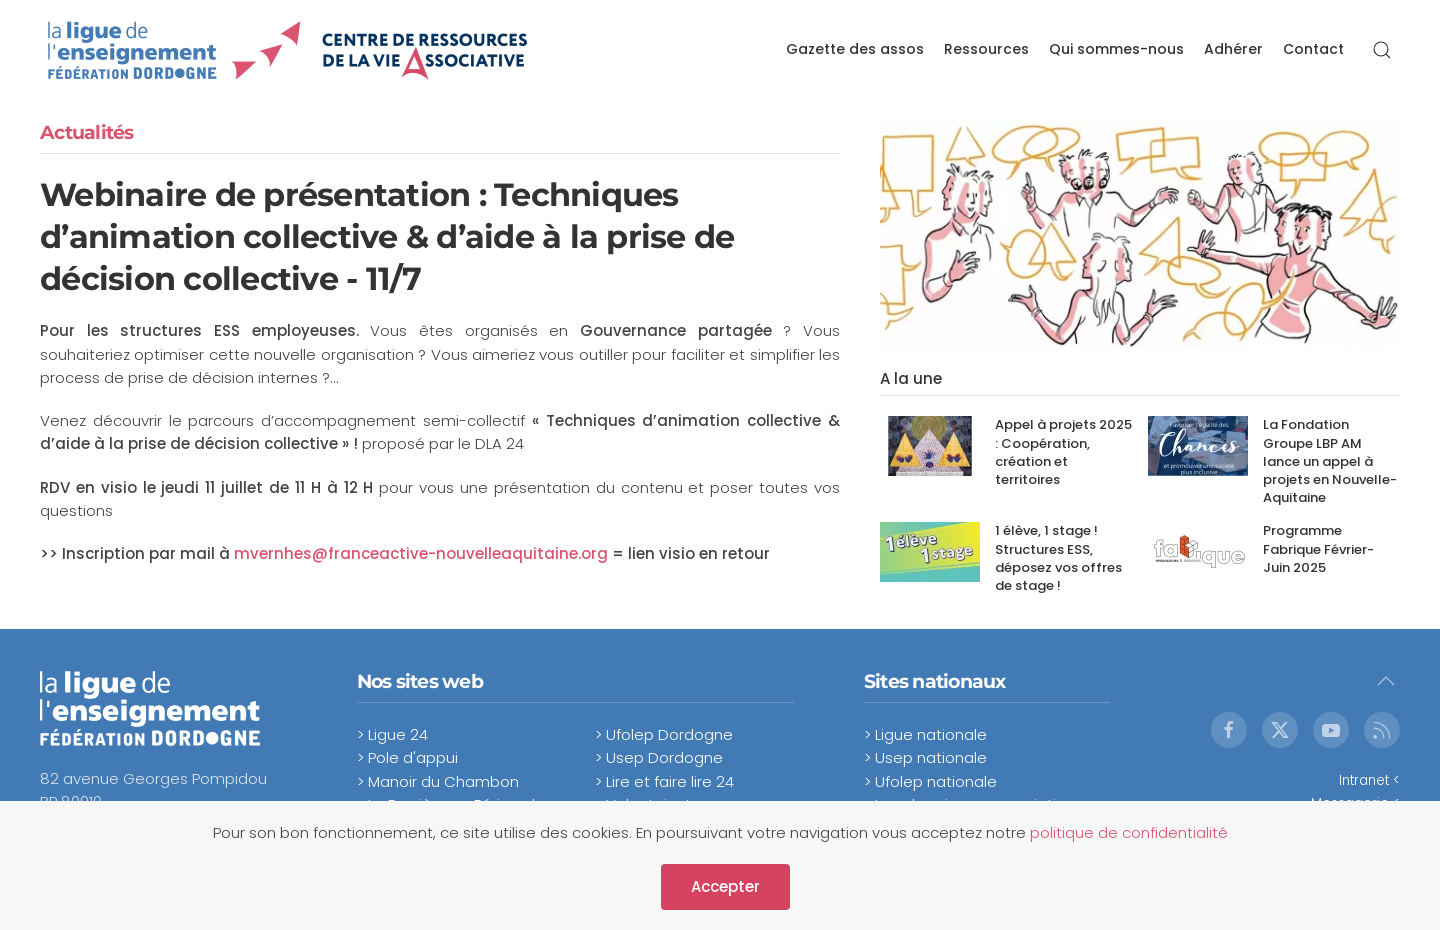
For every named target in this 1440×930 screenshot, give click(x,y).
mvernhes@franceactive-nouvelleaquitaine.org (421, 553)
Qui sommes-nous (1116, 49)
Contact (1313, 49)
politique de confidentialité (1129, 832)
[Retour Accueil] (288, 50)
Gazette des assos (855, 49)
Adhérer (1233, 49)
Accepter (725, 886)
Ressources (986, 49)
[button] (1382, 50)
